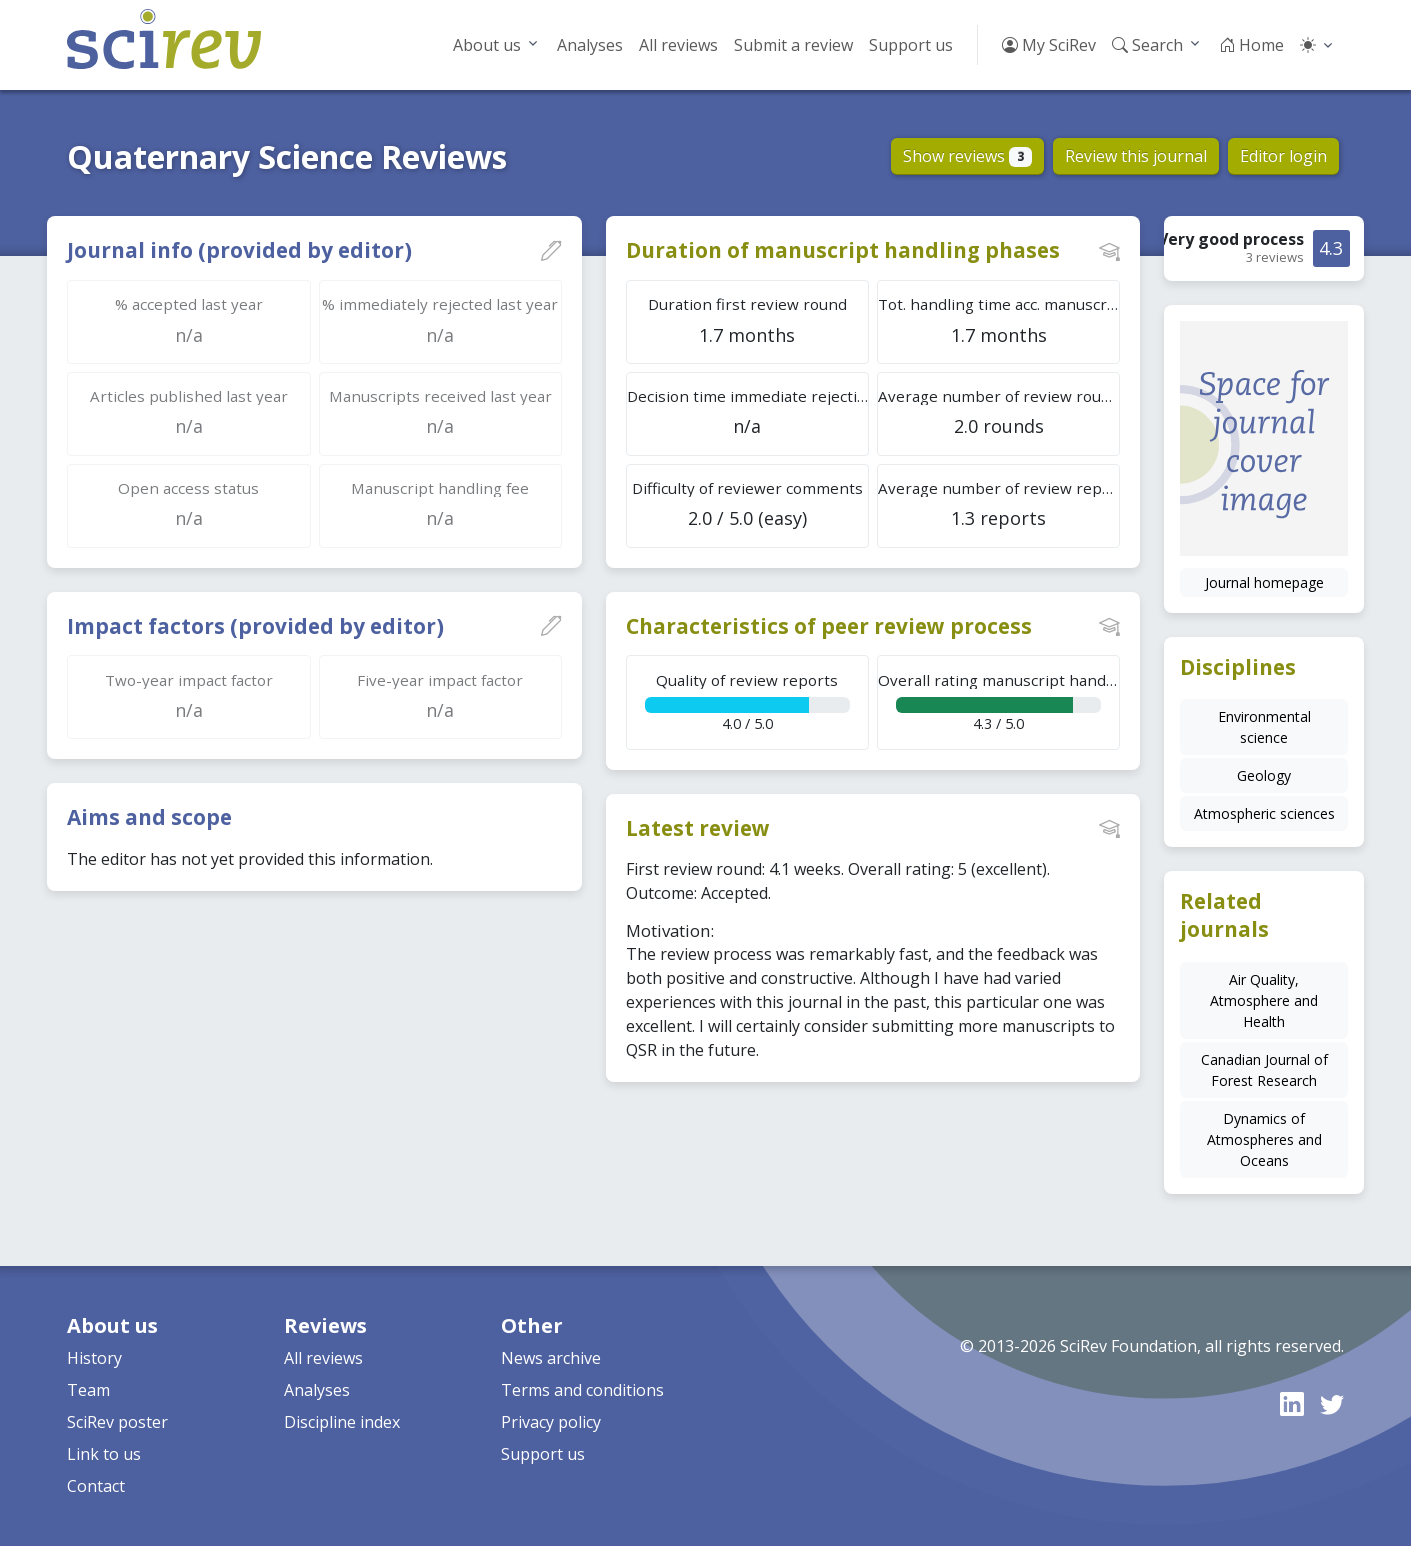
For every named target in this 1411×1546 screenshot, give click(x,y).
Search (1147, 45)
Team (88, 1390)
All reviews (678, 45)
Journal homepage (1264, 582)
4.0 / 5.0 (747, 701)
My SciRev (1049, 45)
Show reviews (967, 156)
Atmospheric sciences (1264, 813)
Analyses (590, 45)
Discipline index (342, 1422)
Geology (1264, 775)
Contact (96, 1486)
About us (487, 45)
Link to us (104, 1454)
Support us (911, 45)
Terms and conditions (582, 1390)
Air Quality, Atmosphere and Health (1264, 1000)
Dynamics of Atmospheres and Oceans (1264, 1139)
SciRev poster (117, 1422)
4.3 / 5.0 (999, 701)
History (94, 1358)
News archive (551, 1358)
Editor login (1283, 156)
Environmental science (1264, 727)
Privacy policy (551, 1422)
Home (1251, 45)
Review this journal (1136, 156)
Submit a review (793, 45)
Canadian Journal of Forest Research (1264, 1070)
